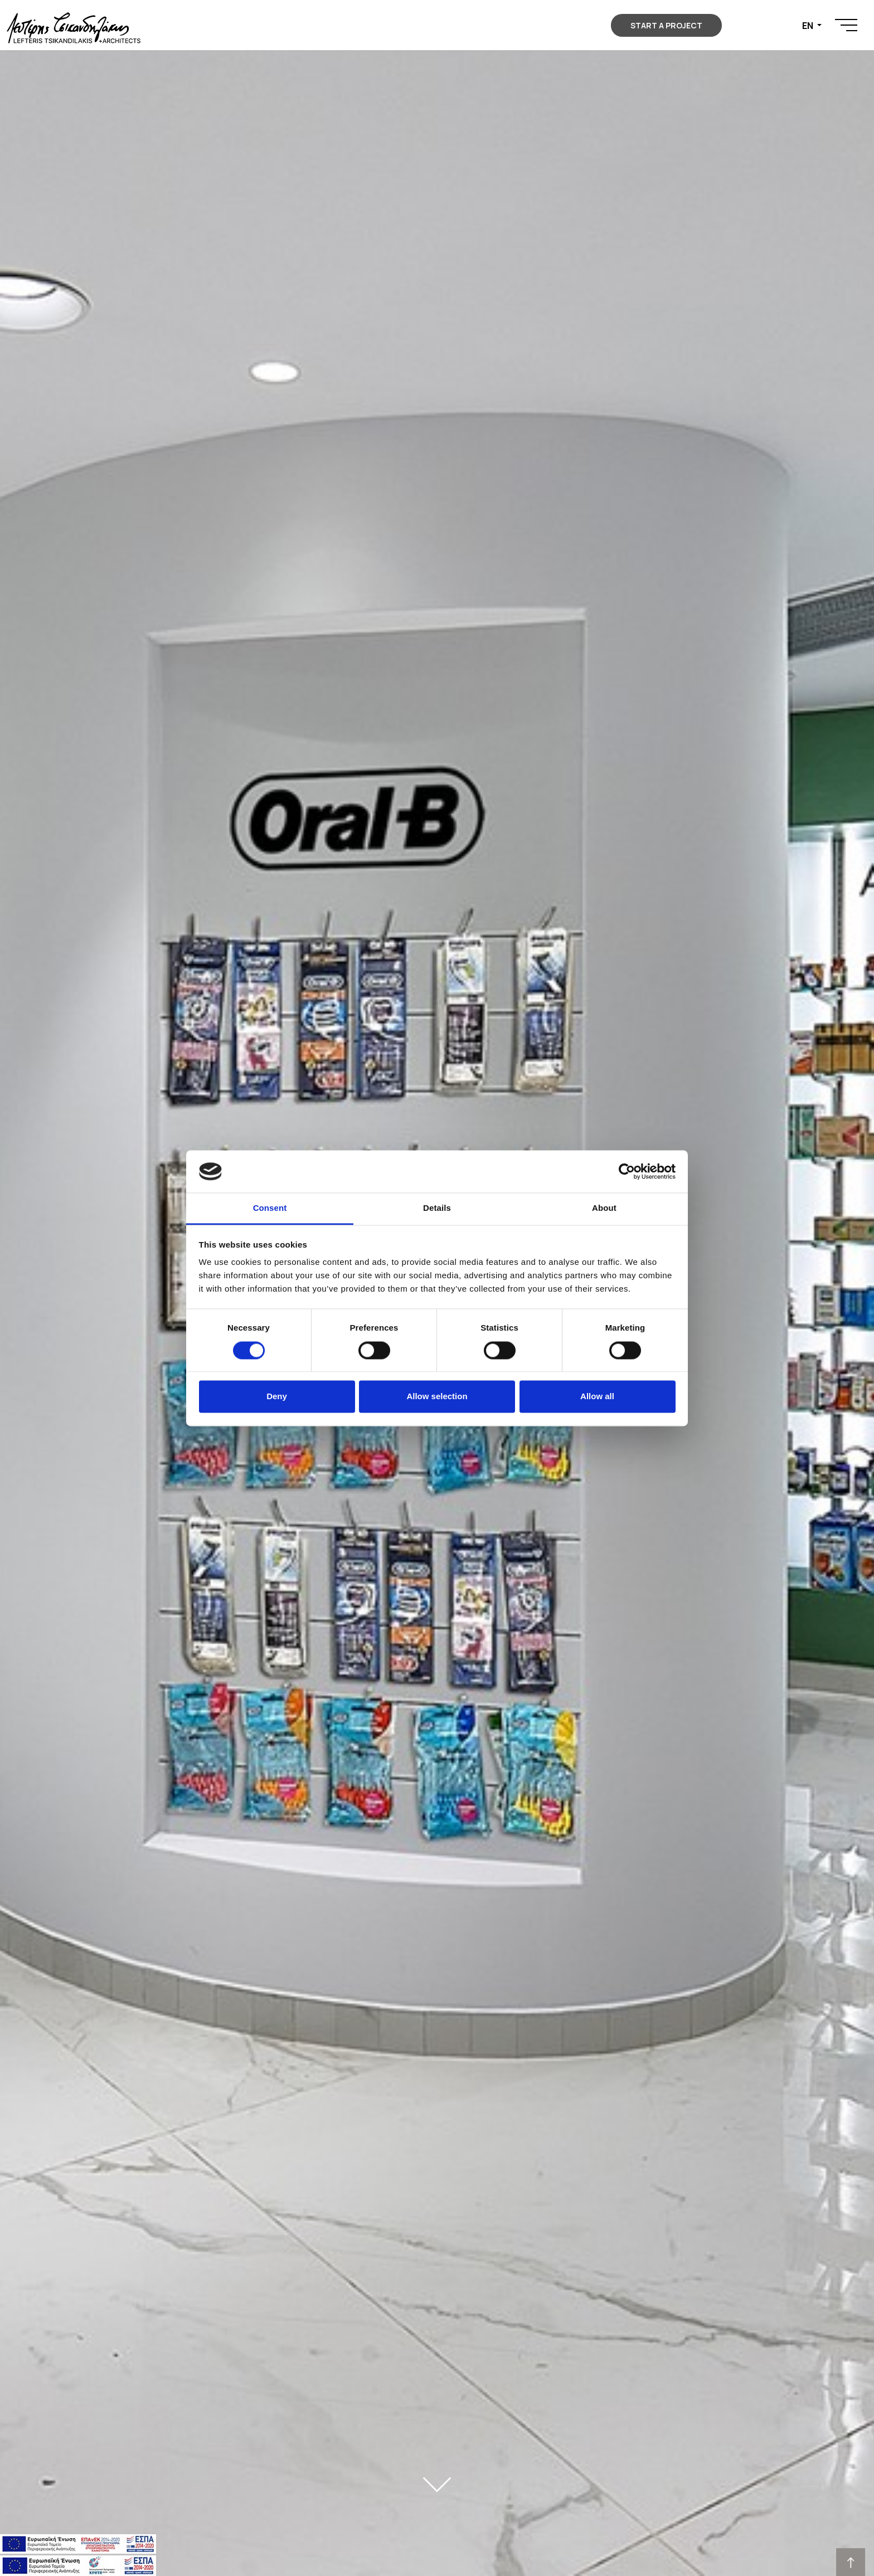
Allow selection (436, 1396)
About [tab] (604, 1208)
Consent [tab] (270, 1208)
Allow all (597, 1396)
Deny (276, 1396)
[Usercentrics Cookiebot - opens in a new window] (627, 1171)
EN (808, 26)
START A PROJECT (666, 25)
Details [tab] (437, 1208)
